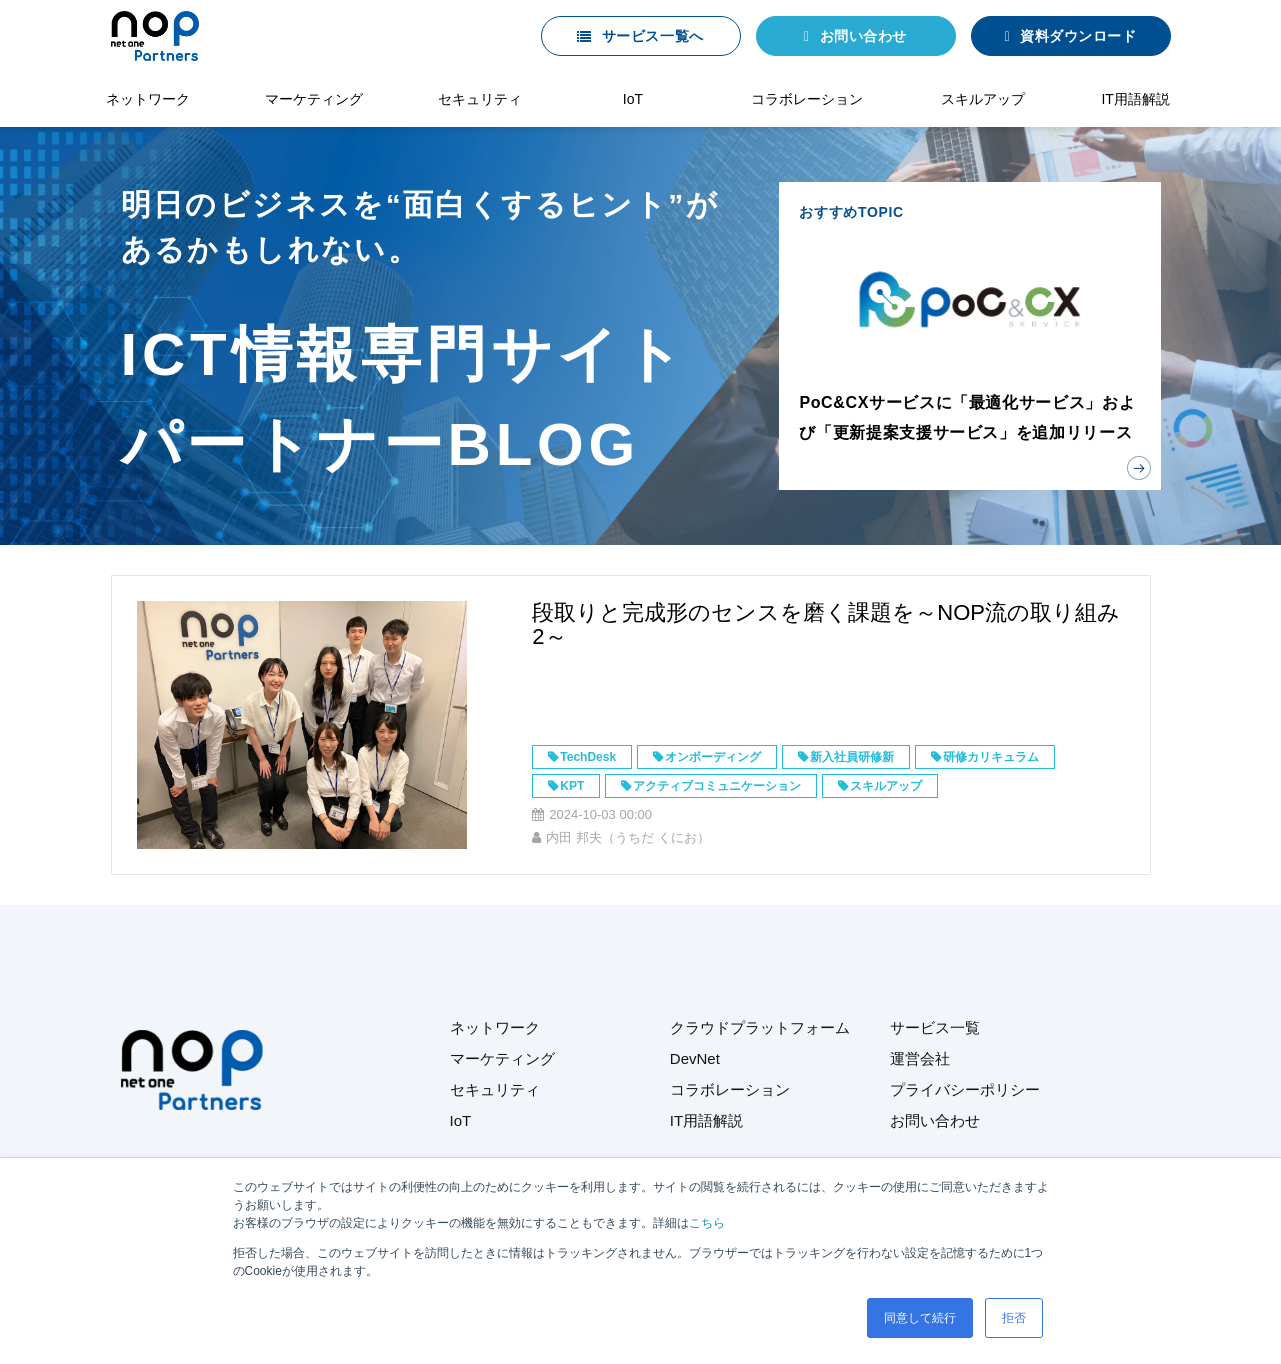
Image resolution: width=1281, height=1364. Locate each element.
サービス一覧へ (653, 36)
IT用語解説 (1135, 99)
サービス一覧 (935, 1027)
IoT (633, 99)
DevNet (695, 1058)
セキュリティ (480, 99)
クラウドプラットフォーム (760, 1027)
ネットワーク (148, 99)
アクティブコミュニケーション (717, 786)
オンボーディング (713, 757)
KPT (572, 786)
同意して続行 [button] (920, 1318)
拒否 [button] (1014, 1318)
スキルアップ (983, 99)
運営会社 (920, 1058)
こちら (707, 1223)
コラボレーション (807, 99)
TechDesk (588, 757)
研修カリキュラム (991, 757)
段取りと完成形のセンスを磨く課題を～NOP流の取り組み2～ (826, 624)
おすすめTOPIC (969, 336)
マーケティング (314, 99)
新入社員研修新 (852, 757)
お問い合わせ (863, 36)
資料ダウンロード (1078, 36)
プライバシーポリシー (965, 1089)
